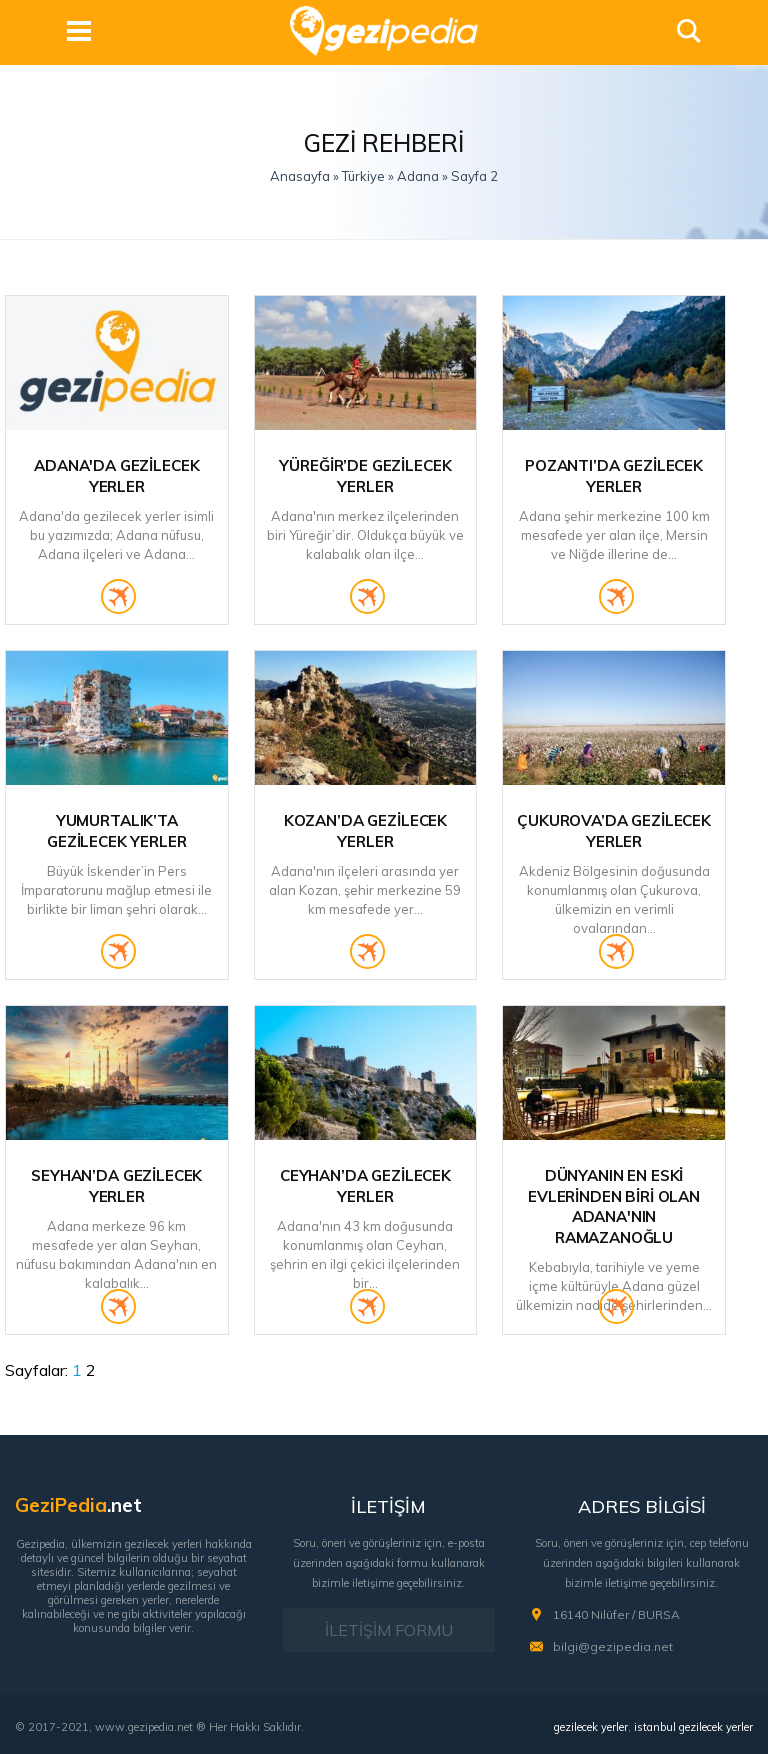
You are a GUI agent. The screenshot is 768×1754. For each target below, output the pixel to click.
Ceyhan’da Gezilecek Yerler (365, 1186)
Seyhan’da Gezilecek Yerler (116, 1186)
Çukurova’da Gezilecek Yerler (614, 831)
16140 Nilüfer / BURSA (616, 1614)
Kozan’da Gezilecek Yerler (365, 831)
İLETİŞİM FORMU (389, 1630)
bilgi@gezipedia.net (613, 1646)
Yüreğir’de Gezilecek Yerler (365, 476)
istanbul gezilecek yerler (693, 1727)
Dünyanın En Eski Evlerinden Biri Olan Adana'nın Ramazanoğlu (614, 1206)
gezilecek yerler (591, 1727)
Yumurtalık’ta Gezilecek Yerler (117, 831)
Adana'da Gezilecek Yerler (116, 476)
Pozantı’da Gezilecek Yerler (614, 476)
